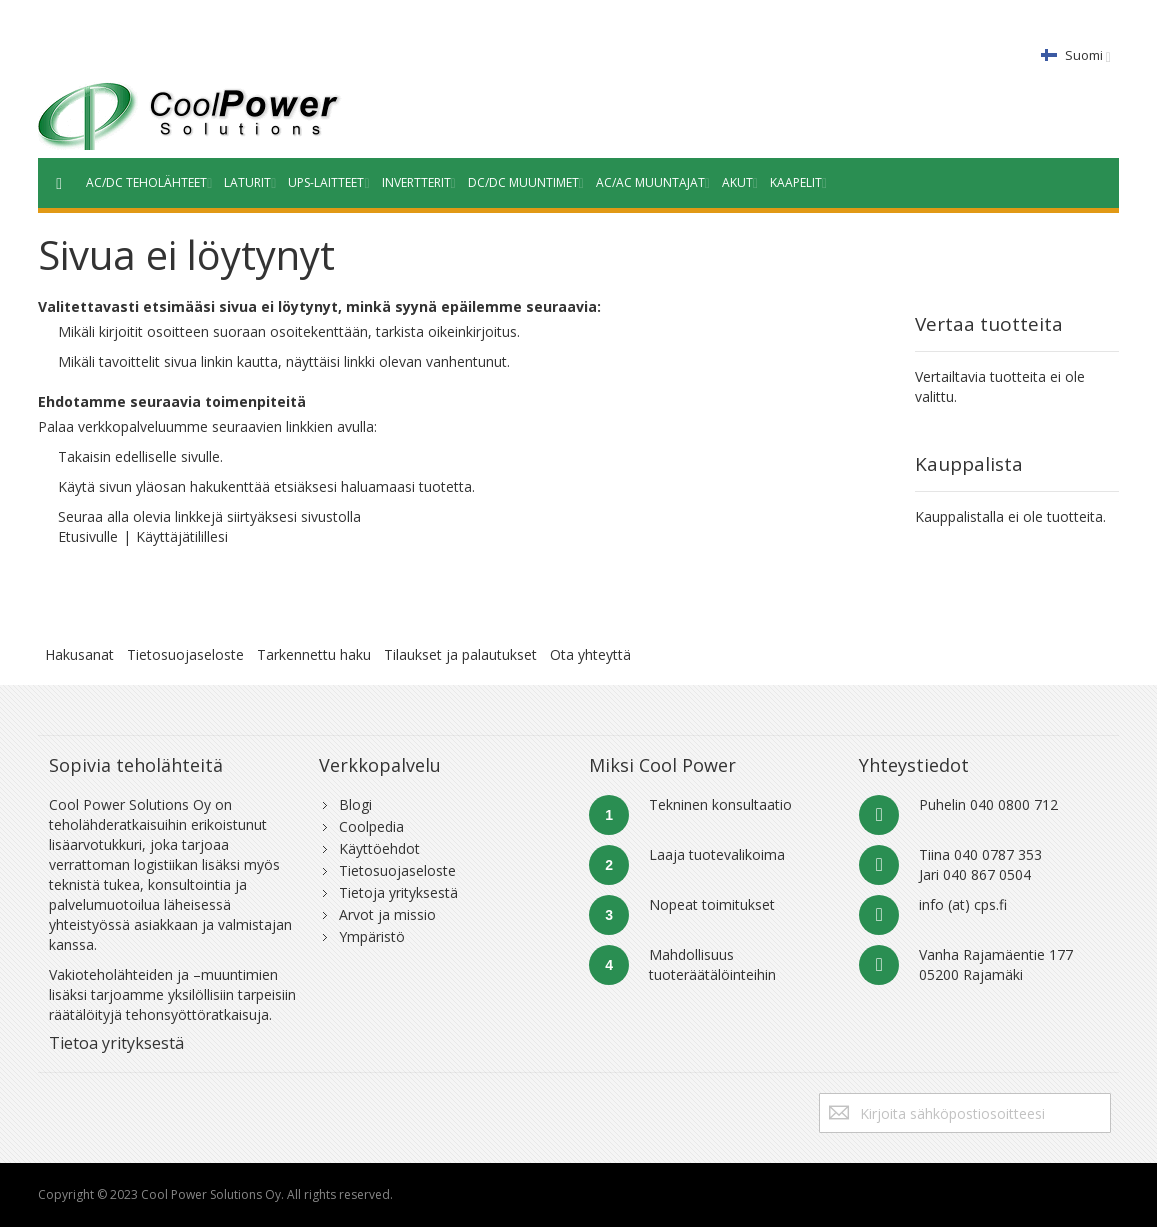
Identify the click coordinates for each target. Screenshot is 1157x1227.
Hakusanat (79, 654)
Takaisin (84, 456)
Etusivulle (88, 536)
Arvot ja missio (387, 914)
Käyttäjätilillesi (182, 536)
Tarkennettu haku (314, 654)
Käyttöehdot (379, 848)
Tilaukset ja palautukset (460, 654)
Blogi (355, 804)
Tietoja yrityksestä (398, 892)
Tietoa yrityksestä (116, 1043)
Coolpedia (371, 826)
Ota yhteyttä (590, 654)
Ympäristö (372, 936)
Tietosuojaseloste (185, 654)
